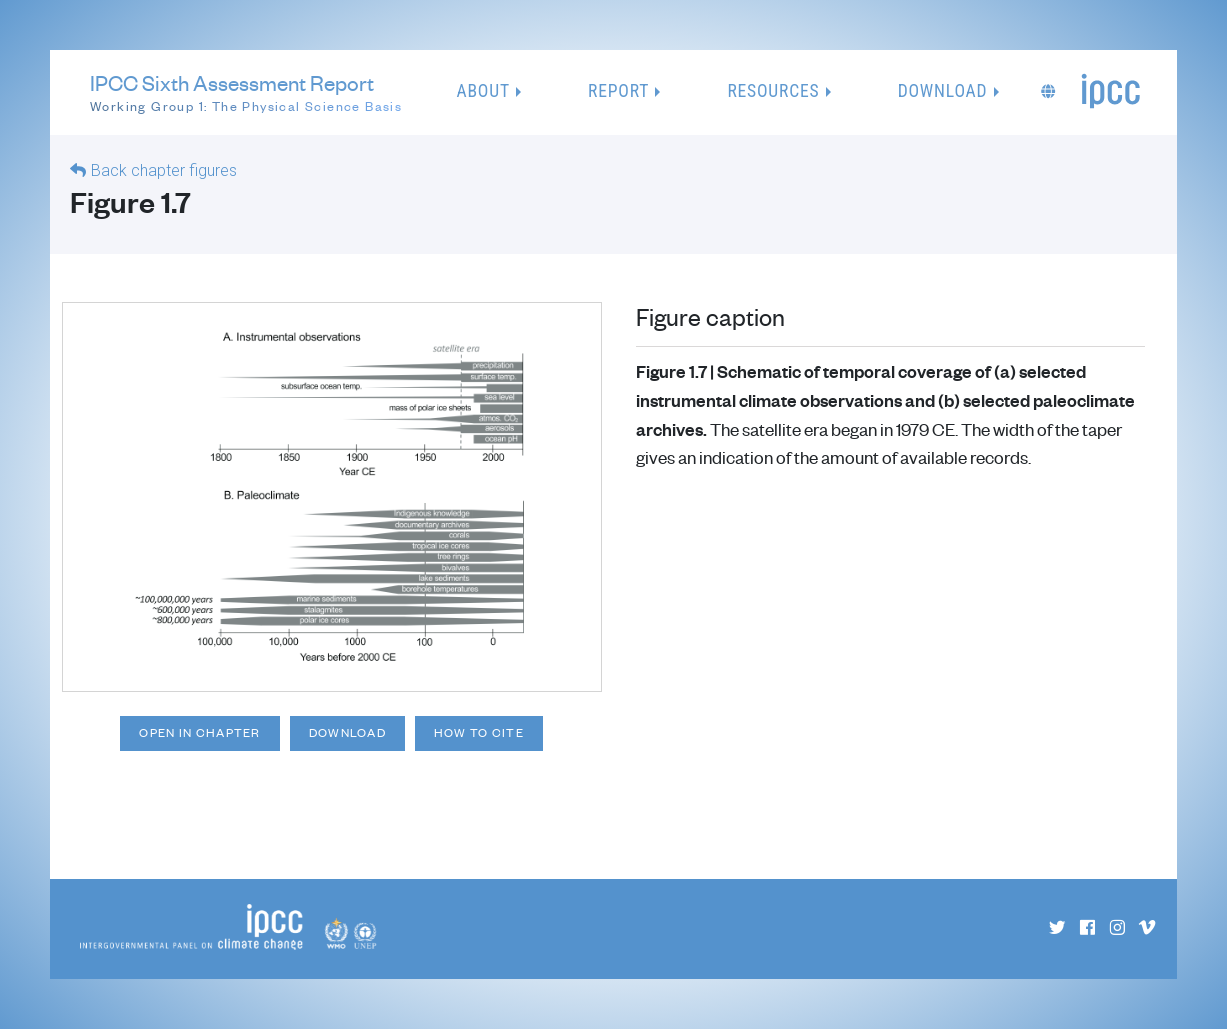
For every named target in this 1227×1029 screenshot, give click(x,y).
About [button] (483, 91)
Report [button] (618, 91)
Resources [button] (773, 91)
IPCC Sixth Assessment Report (246, 93)
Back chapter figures (164, 170)
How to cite (479, 732)
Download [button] (943, 91)
